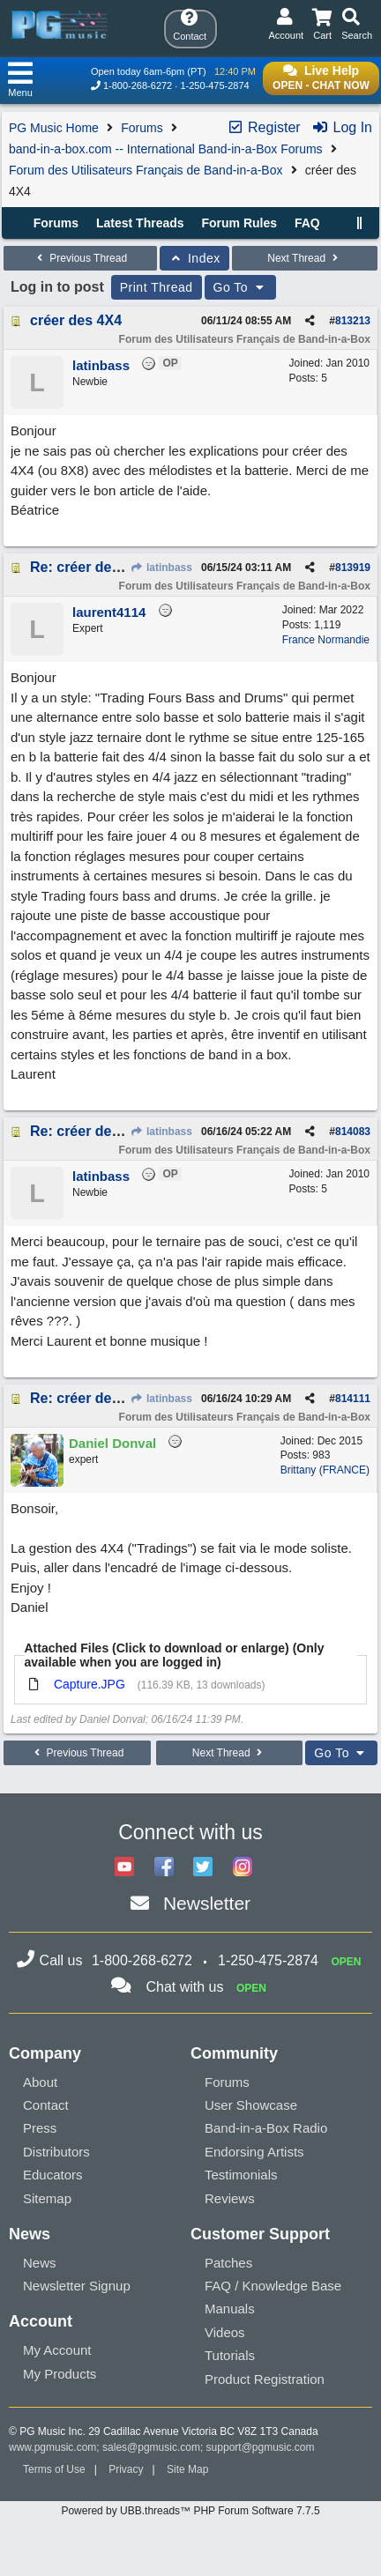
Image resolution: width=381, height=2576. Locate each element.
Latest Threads (140, 223)
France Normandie (326, 640)
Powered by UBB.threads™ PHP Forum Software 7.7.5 (190, 2511)
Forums (141, 128)
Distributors (56, 2151)
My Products (59, 2373)
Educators (53, 2174)
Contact (46, 2104)
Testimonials (241, 2174)
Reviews (230, 2198)
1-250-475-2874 (214, 85)
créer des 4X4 (76, 320)
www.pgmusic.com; (54, 2447)
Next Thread (304, 258)
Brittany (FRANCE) (325, 1470)
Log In (341, 127)
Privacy (125, 2469)
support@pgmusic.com (260, 2447)
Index (194, 258)
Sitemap (47, 2198)
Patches (228, 2262)
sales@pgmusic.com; (154, 2447)
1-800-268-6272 (137, 85)
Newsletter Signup (77, 2285)
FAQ (307, 223)
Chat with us (184, 1986)
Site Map (187, 2469)
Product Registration (265, 2379)
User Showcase (251, 2104)
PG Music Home (54, 128)
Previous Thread (80, 258)
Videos (225, 2332)
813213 (352, 321)
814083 (352, 1131)
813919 (352, 567)
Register (264, 127)
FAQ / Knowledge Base (273, 2285)
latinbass (161, 567)
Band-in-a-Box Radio (266, 2127)
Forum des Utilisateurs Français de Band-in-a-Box (145, 170)
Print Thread (156, 287)
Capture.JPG (89, 1684)
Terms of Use (54, 2469)
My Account (57, 2349)
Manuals (230, 2308)
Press (39, 2127)
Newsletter (206, 1903)
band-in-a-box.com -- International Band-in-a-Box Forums (166, 149)
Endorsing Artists (254, 2151)
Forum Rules (239, 223)
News (39, 2262)
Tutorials (230, 2355)
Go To (240, 287)
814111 (352, 1398)
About (40, 2082)
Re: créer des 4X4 (89, 567)
